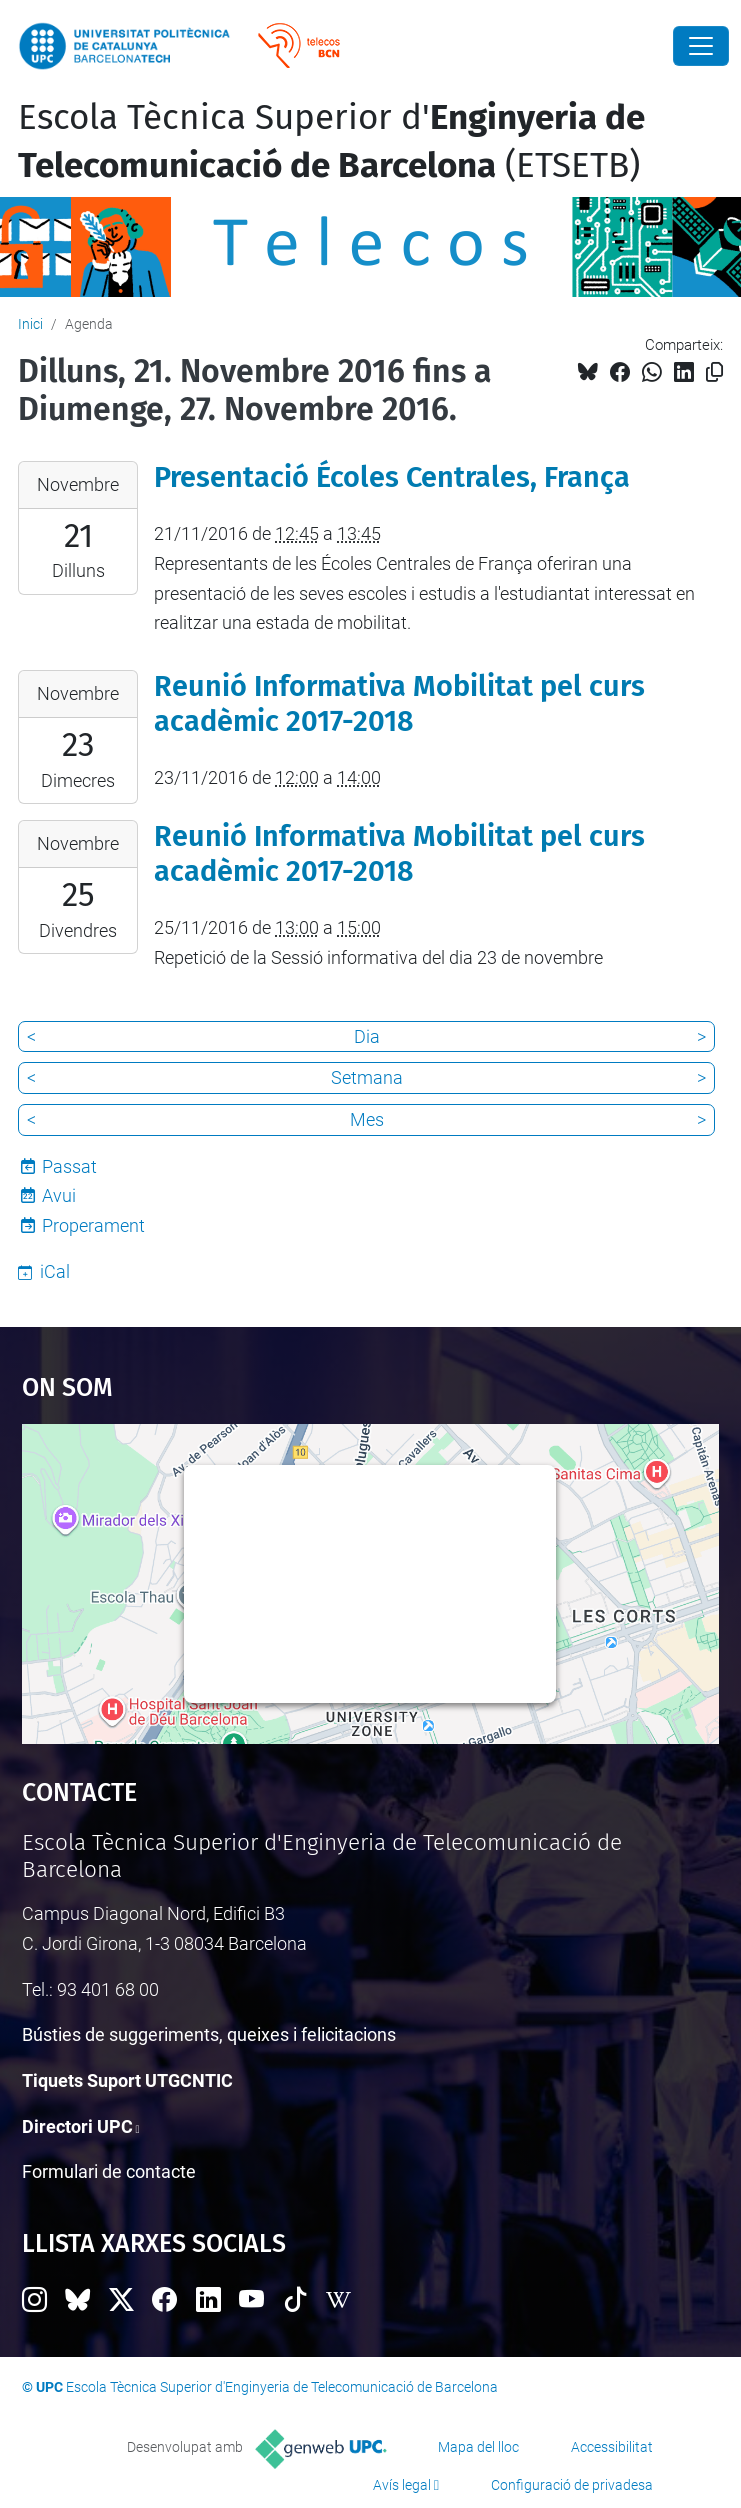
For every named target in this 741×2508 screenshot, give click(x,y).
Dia (367, 1036)
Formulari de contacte (109, 2171)
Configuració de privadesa (572, 2485)
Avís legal (402, 2485)
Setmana (367, 1077)
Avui (59, 1195)
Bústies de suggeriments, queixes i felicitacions (209, 2034)
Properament (93, 1225)
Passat (69, 1166)
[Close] (701, 46)
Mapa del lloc (478, 2447)
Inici (30, 324)
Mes (367, 1119)
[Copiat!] (714, 372)
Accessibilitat (612, 2447)
